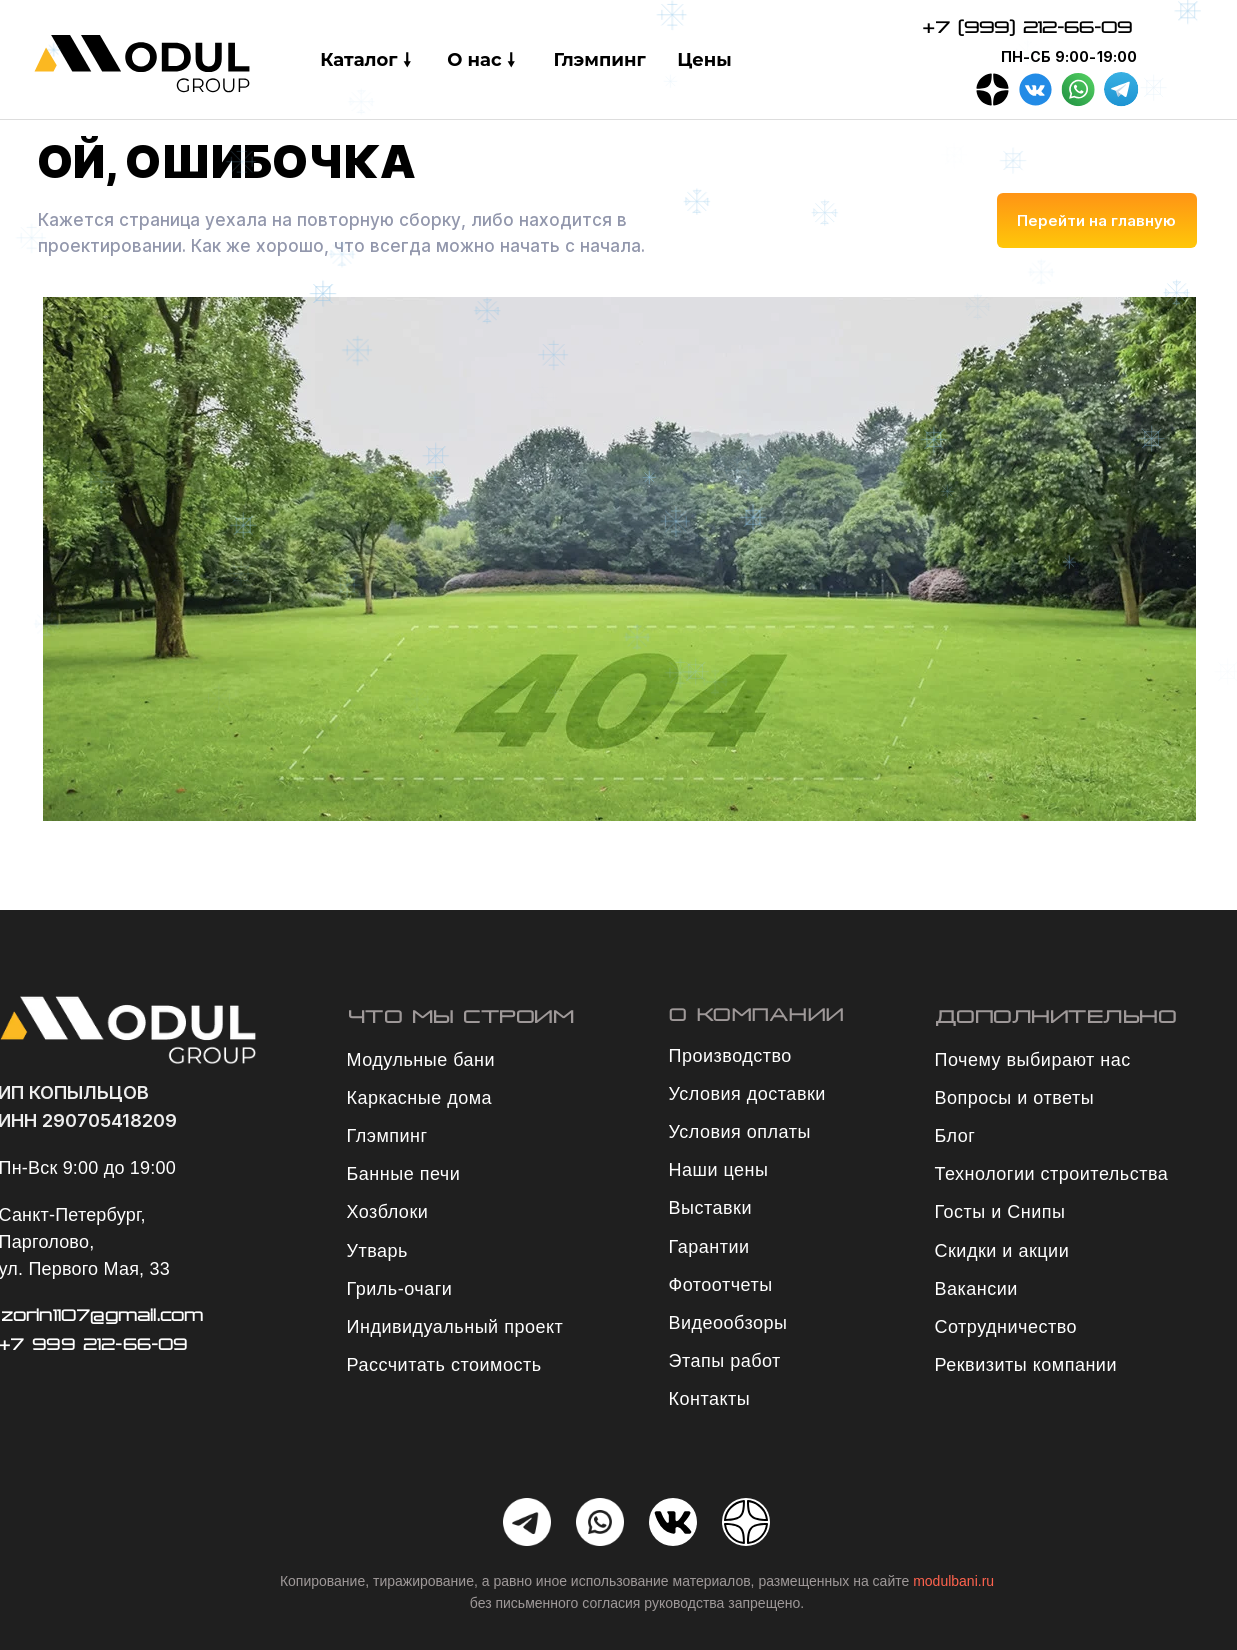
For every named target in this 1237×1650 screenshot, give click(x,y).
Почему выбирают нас (1033, 1060)
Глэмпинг (387, 1136)
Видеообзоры (728, 1323)
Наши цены (719, 1170)
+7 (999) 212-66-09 (1027, 27)
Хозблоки (388, 1212)
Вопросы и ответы (1015, 1098)
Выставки (711, 1208)
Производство (730, 1056)
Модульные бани (421, 1060)
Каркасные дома (420, 1098)
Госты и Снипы (1000, 1212)
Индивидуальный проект (455, 1327)
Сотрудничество (1006, 1327)
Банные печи (404, 1174)
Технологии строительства (1052, 1174)
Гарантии (709, 1247)
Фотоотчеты (721, 1285)
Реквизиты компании (1026, 1365)
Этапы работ (725, 1361)
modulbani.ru (953, 1581)
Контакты (710, 1399)
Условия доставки (747, 1094)
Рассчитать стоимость (444, 1365)
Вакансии (976, 1289)
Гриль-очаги (400, 1289)
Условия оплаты (740, 1132)
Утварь (377, 1251)
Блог (955, 1136)
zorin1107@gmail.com (102, 1315)
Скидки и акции (1002, 1251)
